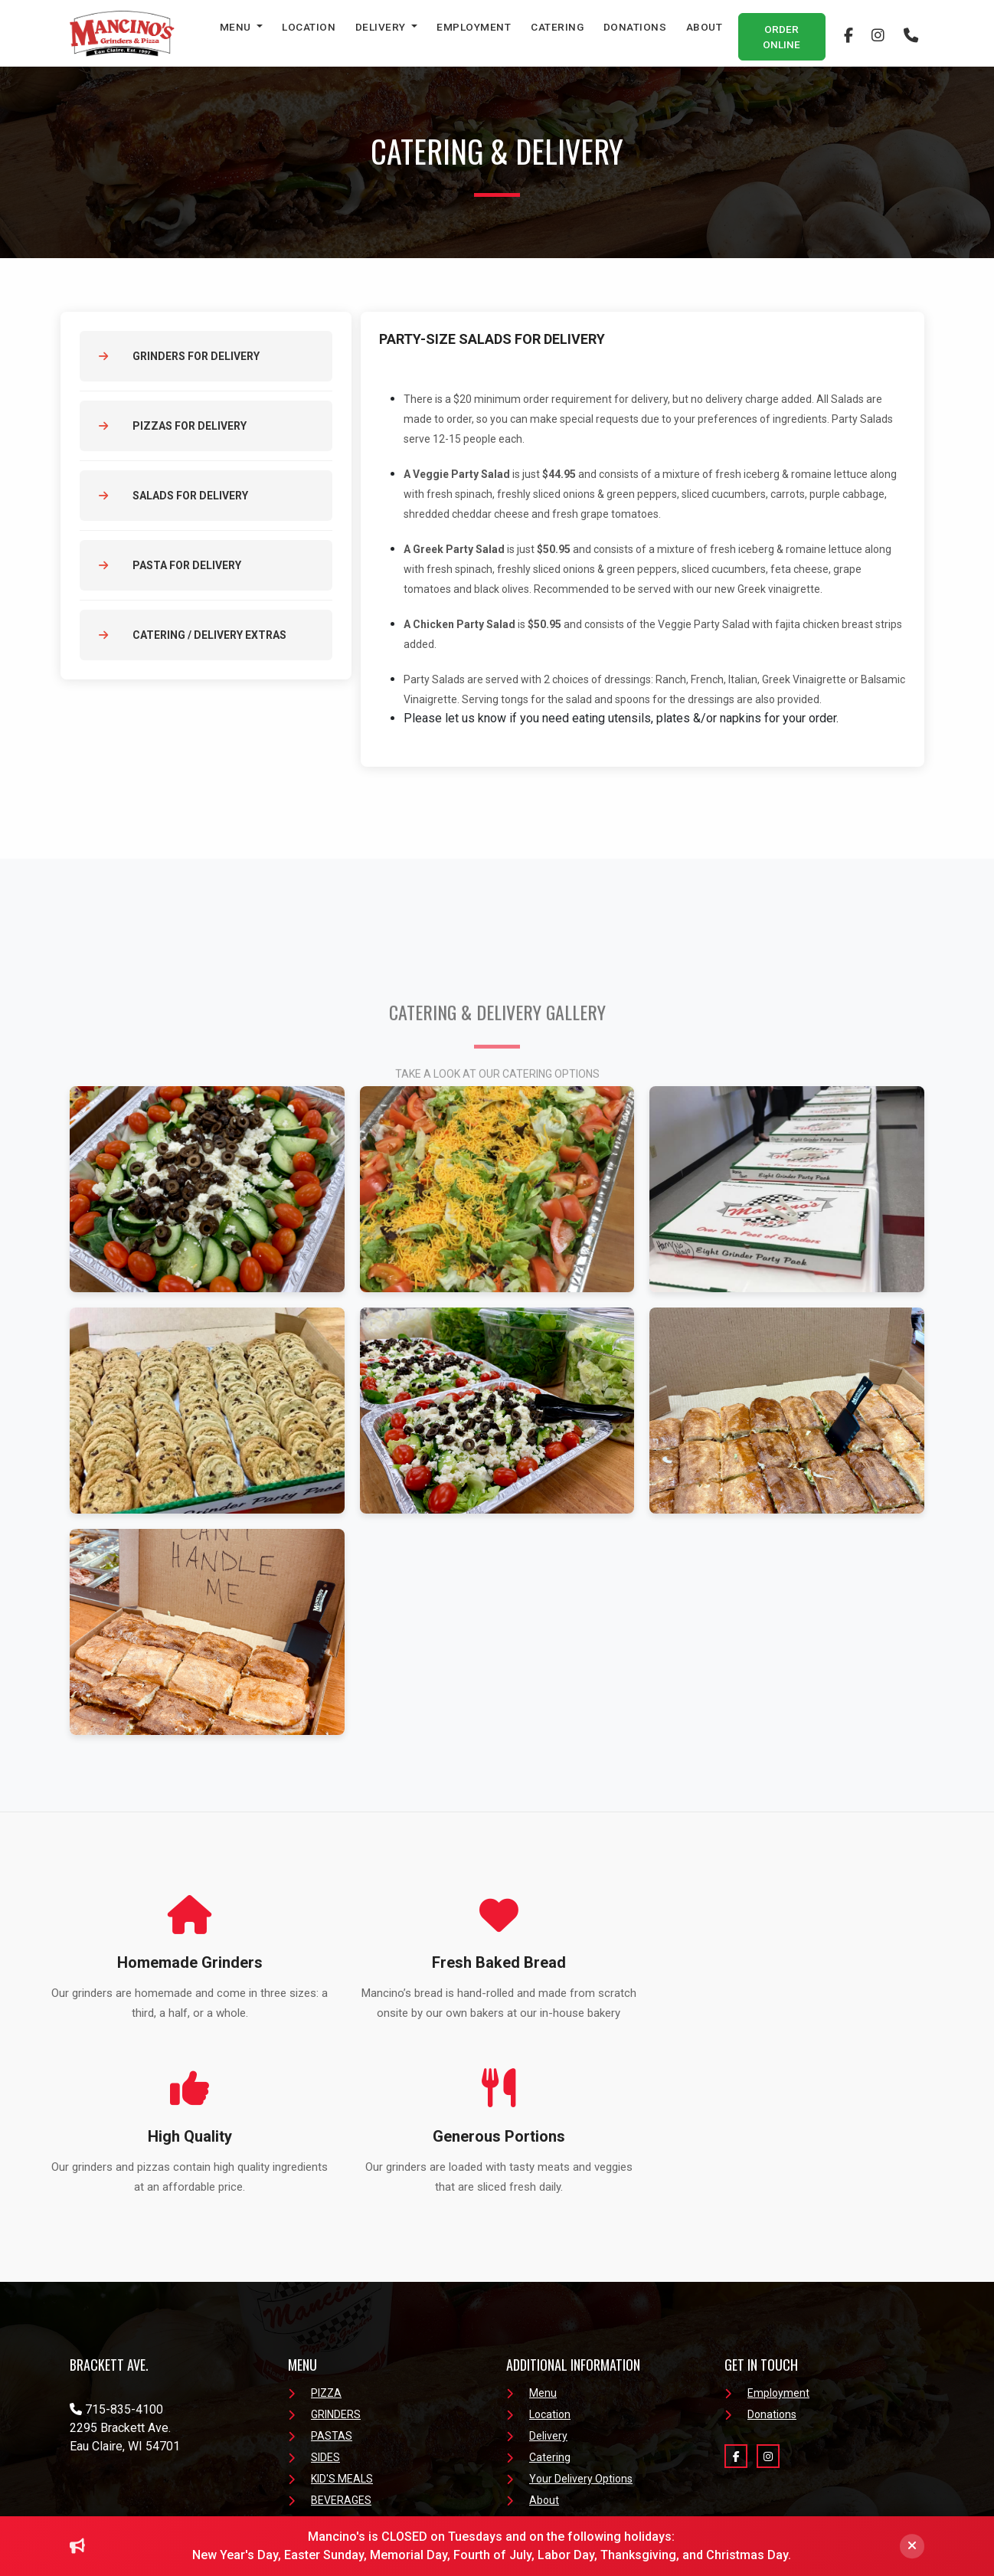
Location (308, 27)
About (704, 27)
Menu (237, 27)
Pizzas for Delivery (173, 426)
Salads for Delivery (173, 495)
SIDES (314, 2305)
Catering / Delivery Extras (192, 635)
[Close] (912, 2546)
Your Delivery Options (569, 2326)
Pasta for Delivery (170, 565)
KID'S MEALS (330, 2326)
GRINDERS (324, 2262)
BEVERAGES (329, 2348)
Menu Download (338, 2391)
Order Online (781, 37)
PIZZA (315, 2240)
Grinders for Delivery (179, 356)
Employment (474, 27)
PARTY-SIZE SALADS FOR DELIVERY (493, 339)
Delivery (382, 27)
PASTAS (320, 2283)
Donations (635, 27)
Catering (557, 27)
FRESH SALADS (337, 2369)
